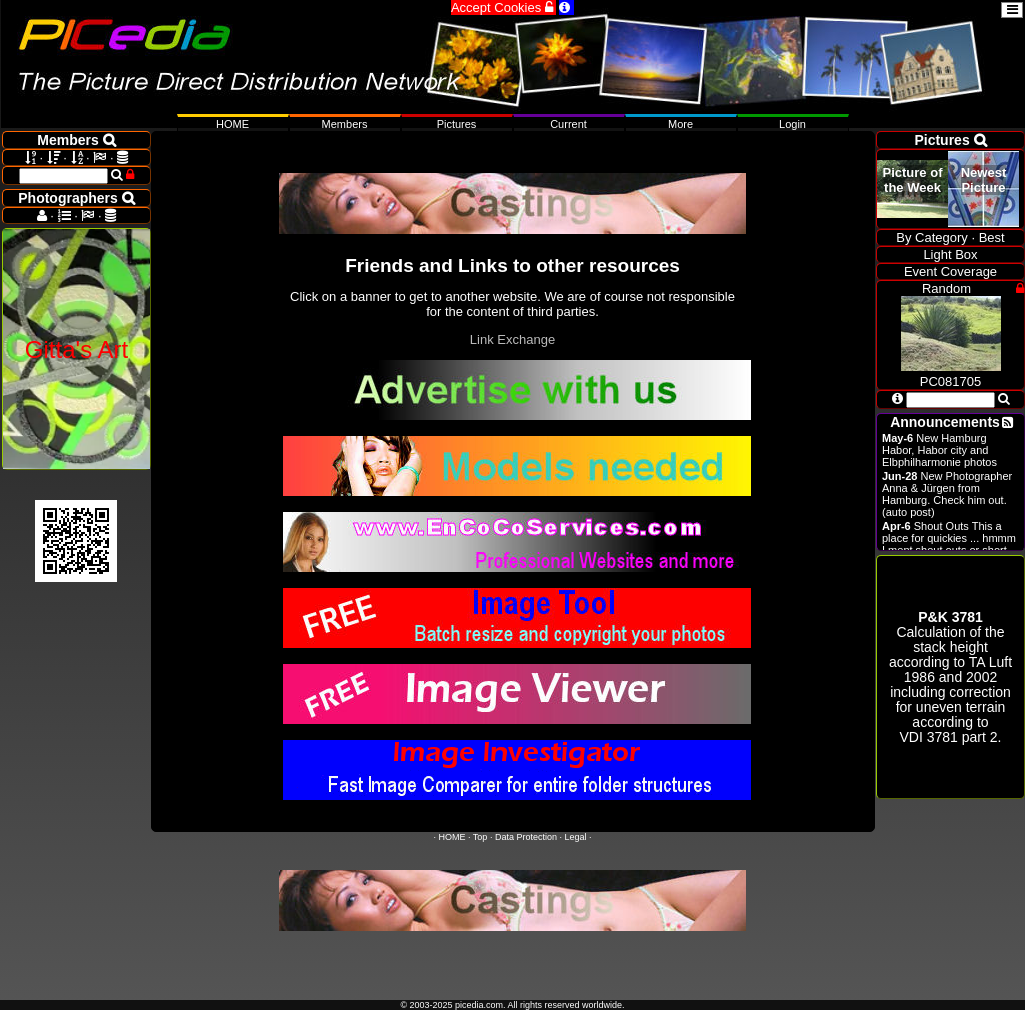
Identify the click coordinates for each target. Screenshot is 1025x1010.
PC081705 (951, 374)
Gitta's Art (76, 349)
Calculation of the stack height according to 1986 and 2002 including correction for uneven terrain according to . (950, 677)
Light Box (950, 254)
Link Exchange (512, 339)
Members (345, 124)
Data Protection (526, 837)
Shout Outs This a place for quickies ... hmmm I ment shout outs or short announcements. (949, 544)
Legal (575, 837)
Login (792, 124)
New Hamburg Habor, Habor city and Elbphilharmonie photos (939, 450)
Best (992, 237)
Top (480, 837)
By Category (932, 237)
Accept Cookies (503, 7)
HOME (452, 837)
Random (946, 288)
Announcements (945, 422)
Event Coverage (950, 271)
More (680, 124)
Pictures (457, 124)
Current (568, 124)
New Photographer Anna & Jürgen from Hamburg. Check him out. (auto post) (947, 494)
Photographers (76, 198)
